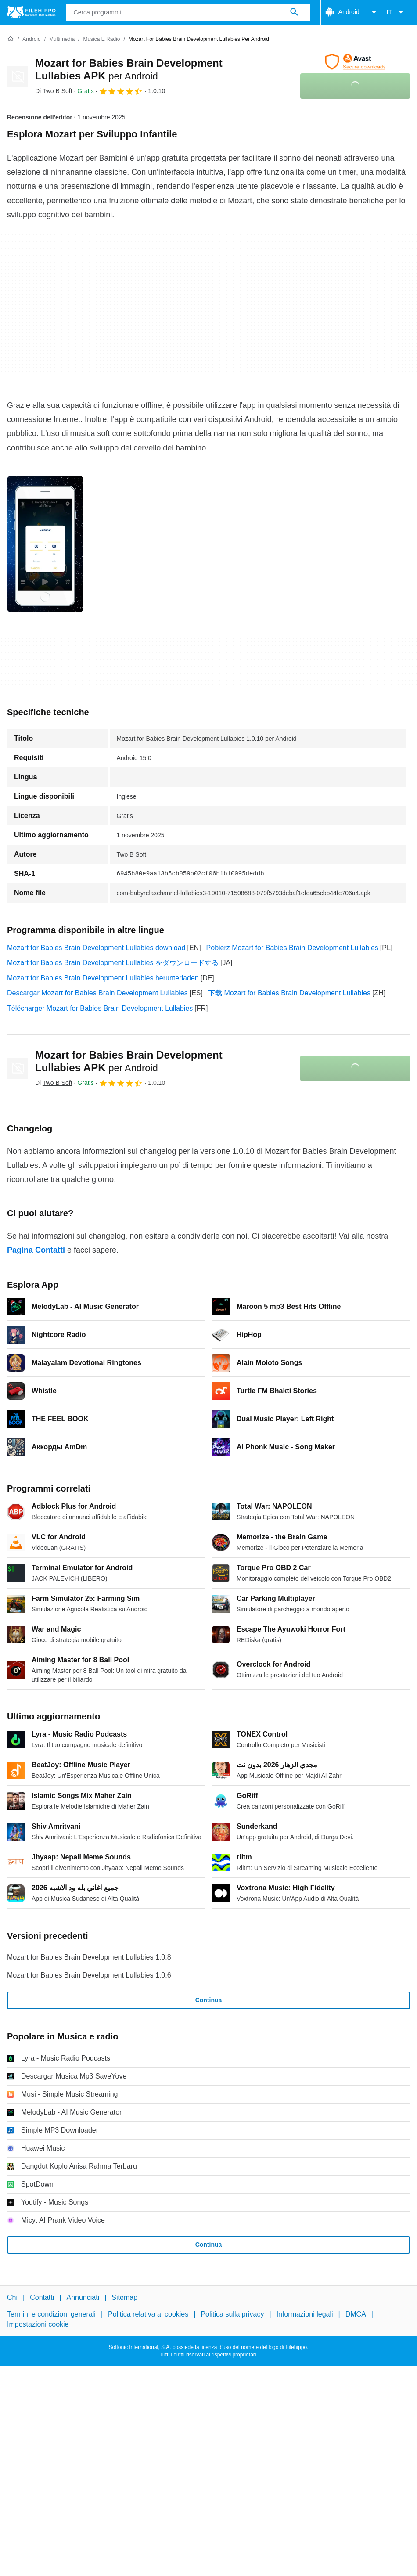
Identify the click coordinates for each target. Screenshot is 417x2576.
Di (53, 90)
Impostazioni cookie (38, 2324)
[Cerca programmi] (294, 12)
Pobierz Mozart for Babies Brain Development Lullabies (292, 947)
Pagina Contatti (36, 1250)
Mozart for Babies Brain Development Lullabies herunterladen (103, 978)
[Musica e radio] (101, 39)
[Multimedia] (62, 39)
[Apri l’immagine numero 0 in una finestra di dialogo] (45, 544)
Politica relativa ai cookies (148, 2314)
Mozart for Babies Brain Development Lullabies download (96, 947)
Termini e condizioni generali (51, 2314)
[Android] (31, 39)
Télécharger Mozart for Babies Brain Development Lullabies (100, 1008)
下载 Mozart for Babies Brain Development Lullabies (289, 993)
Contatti (42, 2297)
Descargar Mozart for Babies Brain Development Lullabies (97, 993)
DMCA (355, 2314)
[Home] (10, 39)
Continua (208, 1999)
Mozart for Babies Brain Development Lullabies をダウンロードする (113, 962)
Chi (12, 2297)
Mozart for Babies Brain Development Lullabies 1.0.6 (89, 1975)
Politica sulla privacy (232, 2314)
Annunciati (82, 2297)
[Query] (188, 12)
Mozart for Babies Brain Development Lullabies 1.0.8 (89, 1957)
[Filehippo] (31, 12)
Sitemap (124, 2297)
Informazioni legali (305, 2314)
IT (396, 12)
